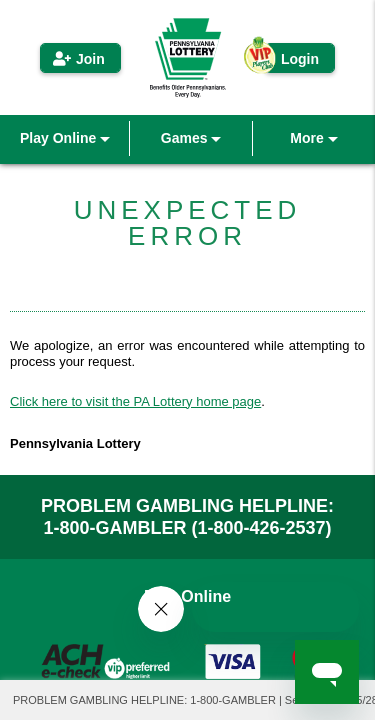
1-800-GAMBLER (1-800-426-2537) (187, 528)
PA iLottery (188, 57)
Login (300, 59)
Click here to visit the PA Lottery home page (135, 401)
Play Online (65, 138)
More (313, 138)
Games (191, 138)
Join (90, 59)
